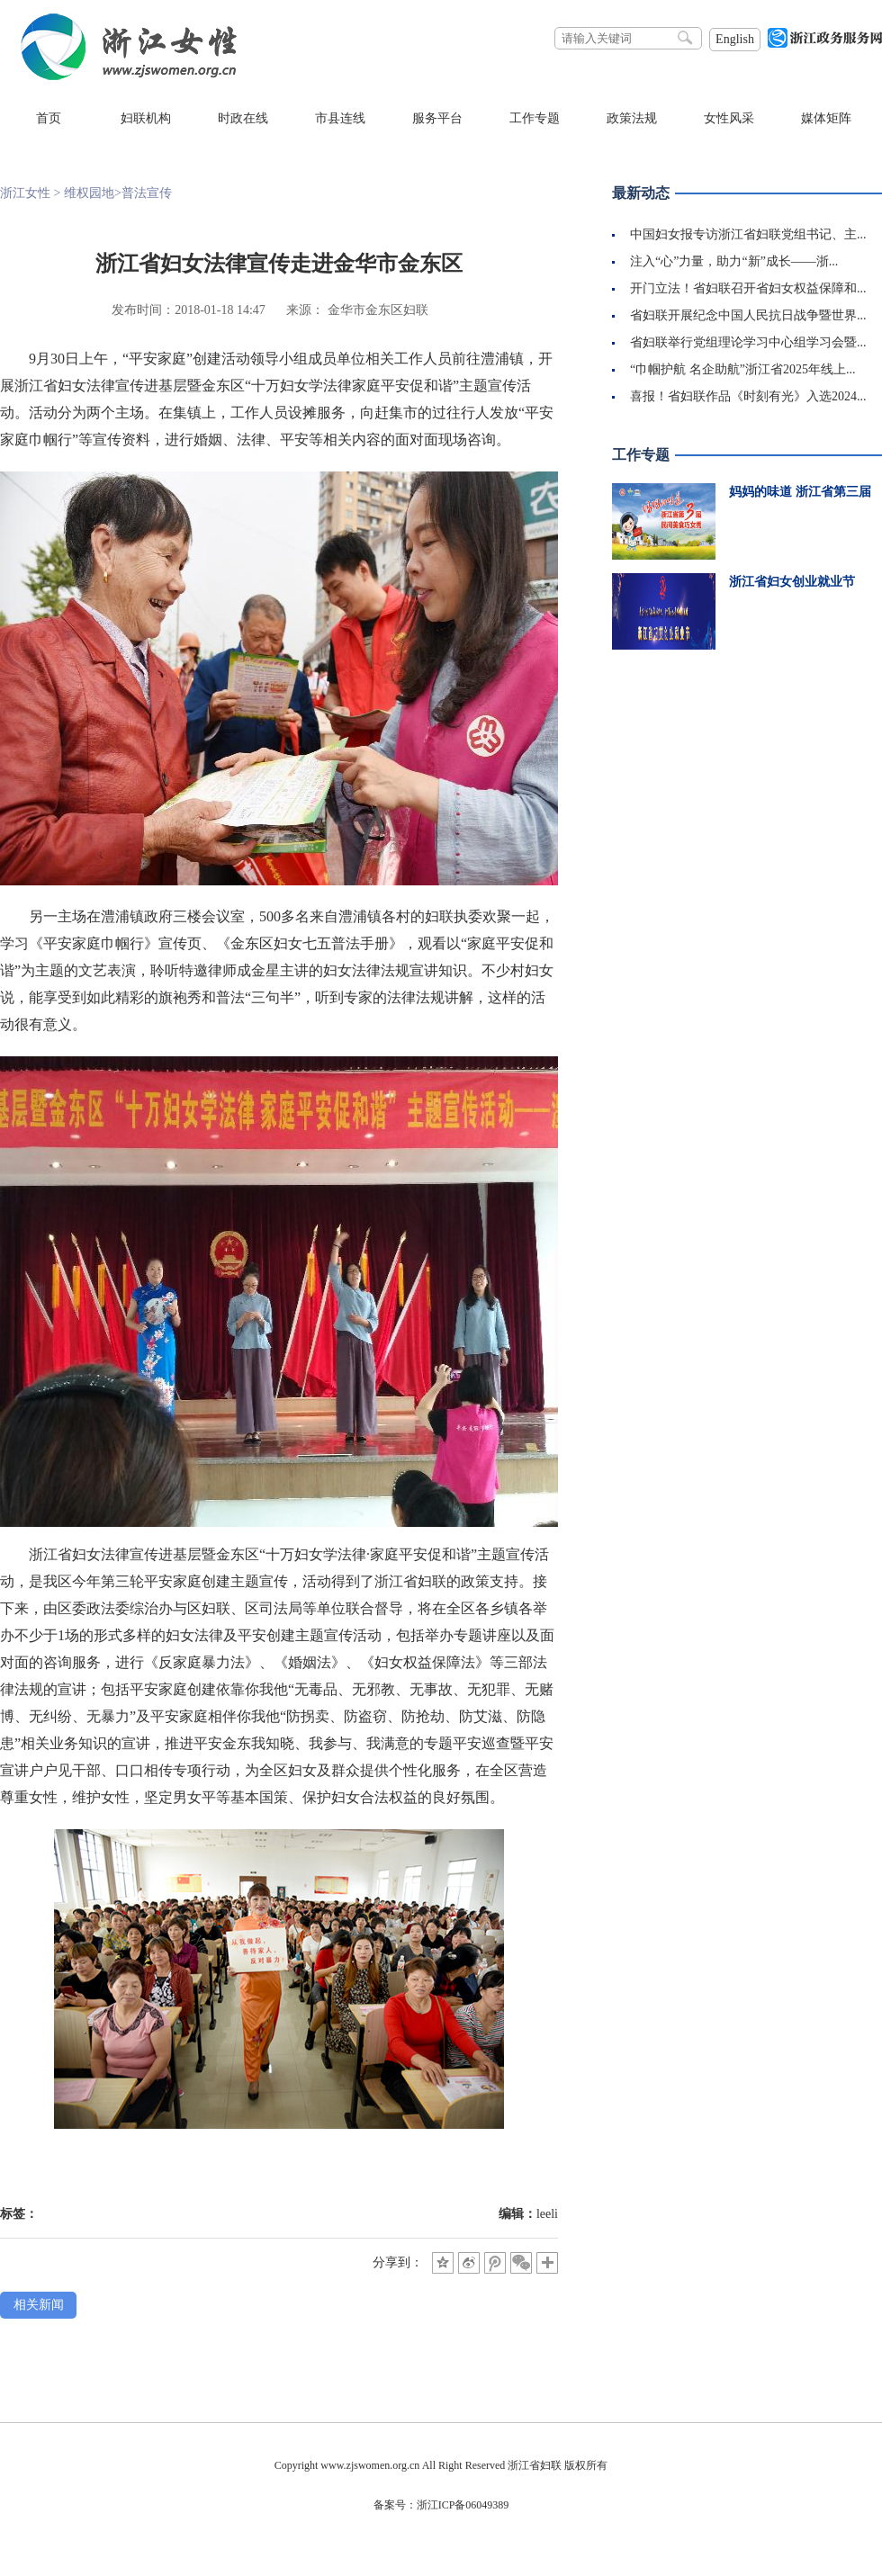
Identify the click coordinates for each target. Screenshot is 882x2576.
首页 (48, 118)
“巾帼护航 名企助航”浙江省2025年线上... (742, 369)
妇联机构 (146, 118)
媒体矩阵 (826, 118)
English (735, 39)
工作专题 (534, 118)
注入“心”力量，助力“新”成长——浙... (734, 261)
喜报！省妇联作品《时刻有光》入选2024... (748, 396)
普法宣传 (147, 193)
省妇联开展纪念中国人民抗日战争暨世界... (748, 315)
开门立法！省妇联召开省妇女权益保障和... (748, 288)
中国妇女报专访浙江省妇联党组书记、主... (748, 234)
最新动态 (641, 193)
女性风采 (729, 118)
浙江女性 (25, 193)
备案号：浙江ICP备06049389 (441, 2505)
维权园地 (89, 193)
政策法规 (632, 118)
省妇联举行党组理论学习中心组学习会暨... (748, 342)
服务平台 (437, 118)
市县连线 (340, 118)
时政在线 (243, 118)
